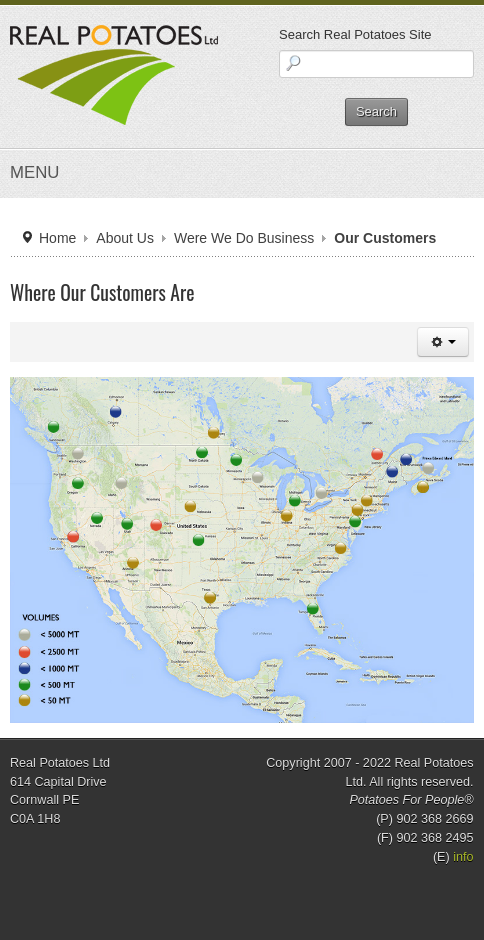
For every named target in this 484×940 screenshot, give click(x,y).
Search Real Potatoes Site (355, 34)
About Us (125, 238)
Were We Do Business (244, 238)
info (463, 857)
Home (57, 238)
